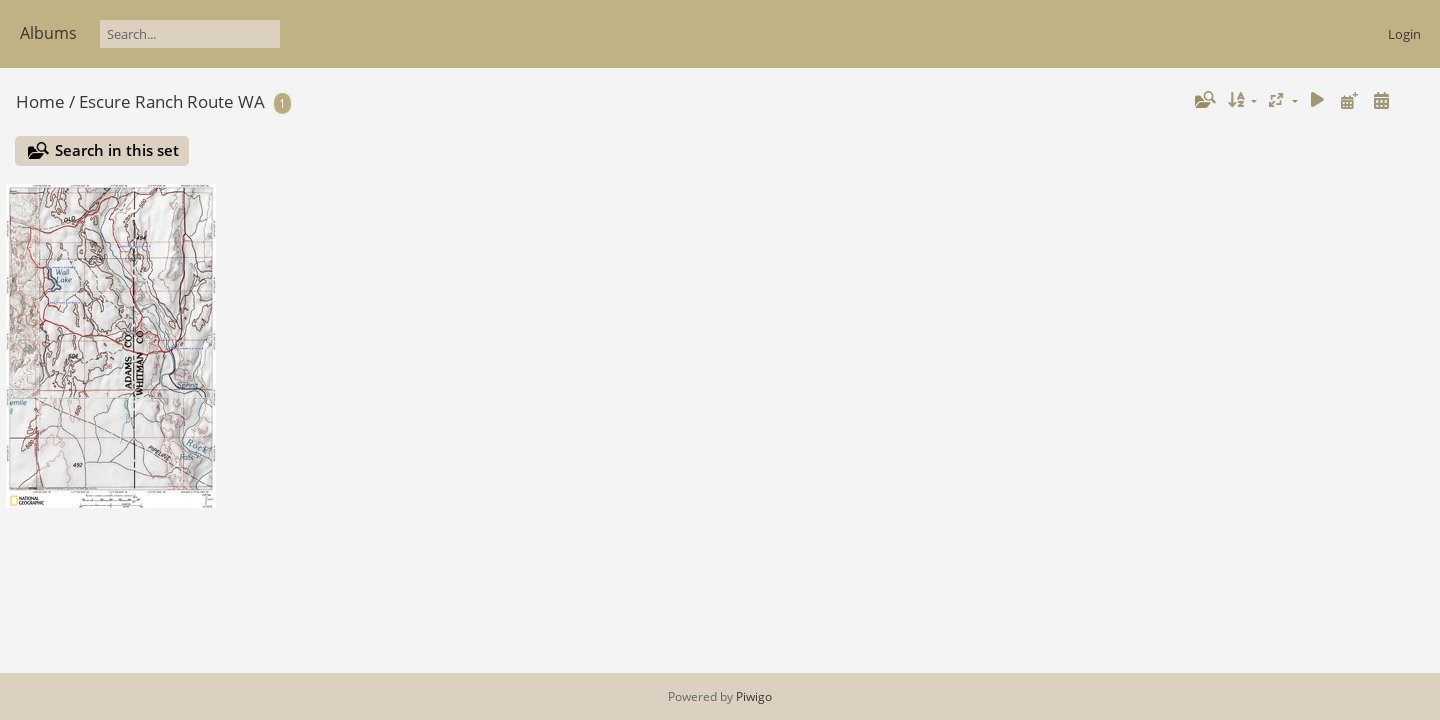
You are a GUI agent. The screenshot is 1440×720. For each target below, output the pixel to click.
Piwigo (754, 696)
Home (40, 101)
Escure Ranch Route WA (172, 101)
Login (1404, 34)
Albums (48, 33)
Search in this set (117, 150)
